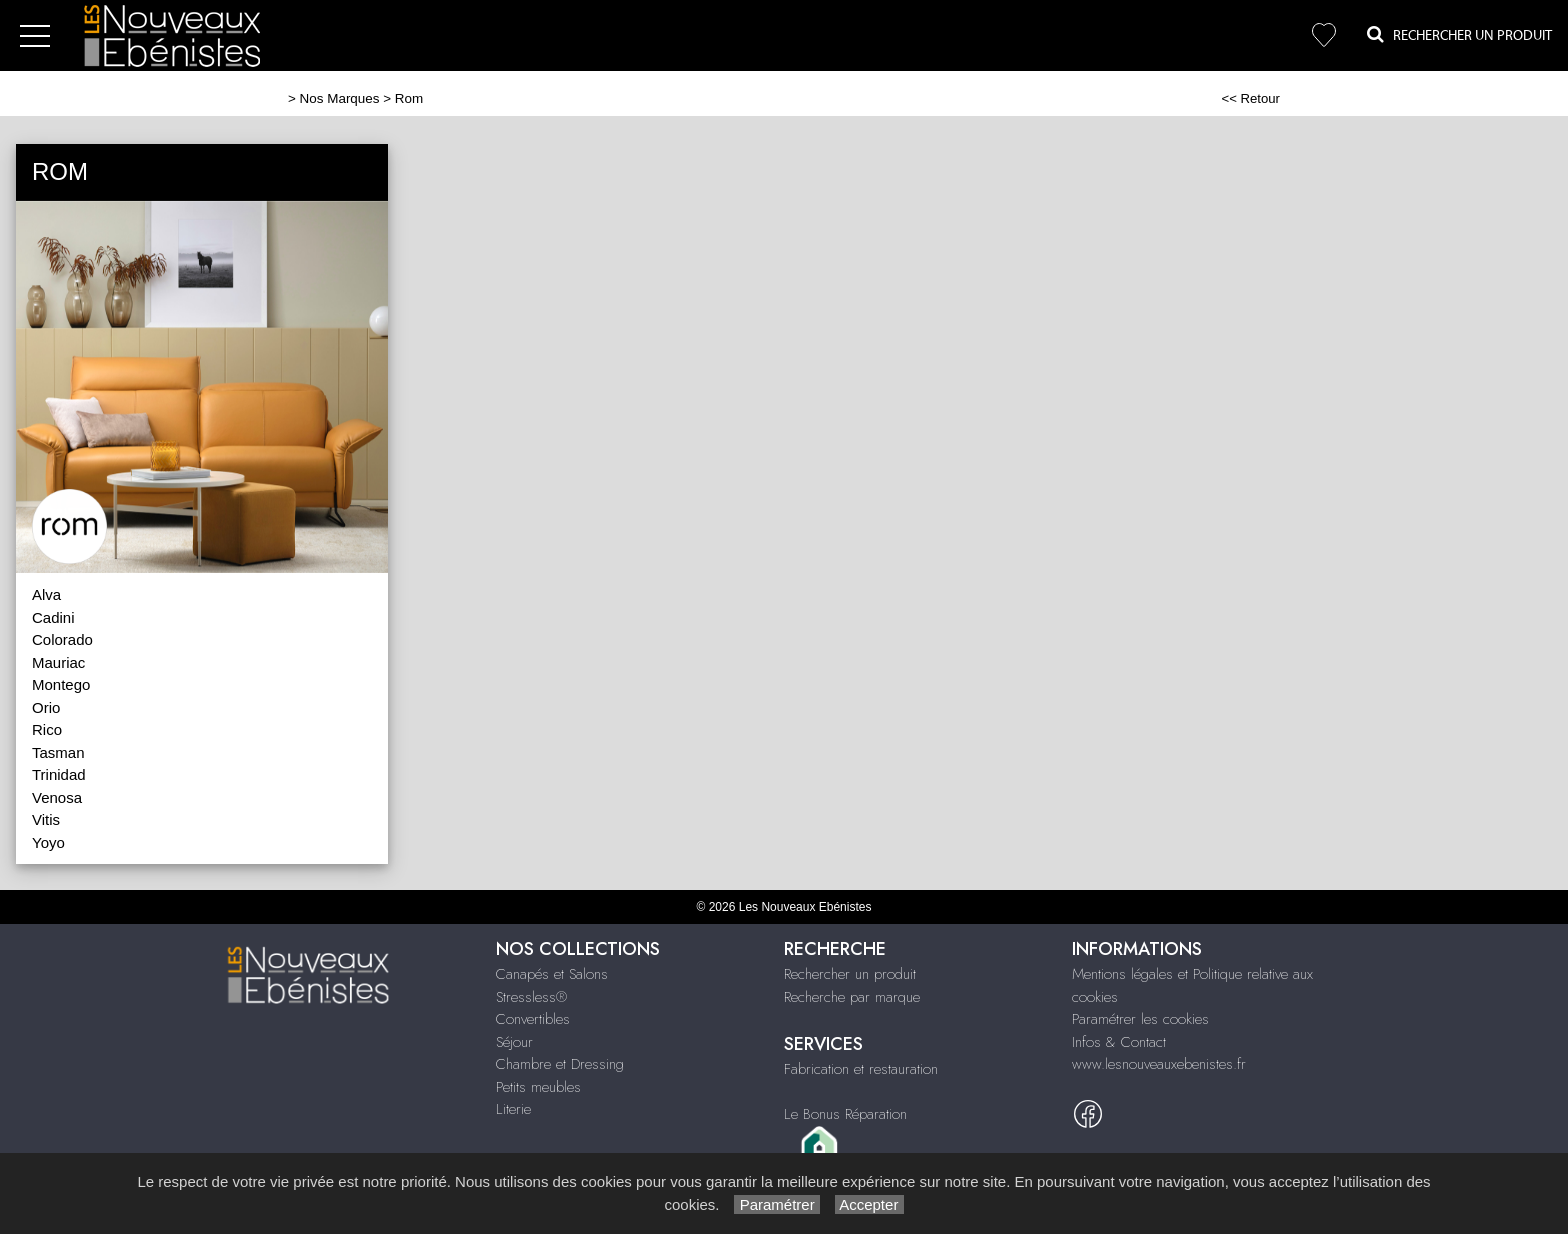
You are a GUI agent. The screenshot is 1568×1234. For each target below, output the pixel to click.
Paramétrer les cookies (1140, 1019)
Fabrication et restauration (861, 1069)
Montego (61, 684)
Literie (513, 1109)
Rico (47, 729)
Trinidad (59, 774)
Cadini (53, 617)
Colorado (62, 639)
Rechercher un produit (850, 974)
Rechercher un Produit (1459, 34)
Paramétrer (776, 1204)
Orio (46, 707)
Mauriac (58, 662)
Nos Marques (340, 98)
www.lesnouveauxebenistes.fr (1159, 1064)
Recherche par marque (852, 997)
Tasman (58, 752)
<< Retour (1250, 98)
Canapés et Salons (552, 974)
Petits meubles (538, 1087)
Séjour (514, 1042)
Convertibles (533, 1019)
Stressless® (531, 997)
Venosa (57, 797)
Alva (46, 594)
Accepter (869, 1204)
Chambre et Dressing (560, 1064)
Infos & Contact (1119, 1042)
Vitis (46, 819)
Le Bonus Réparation (845, 1114)
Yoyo (48, 842)
